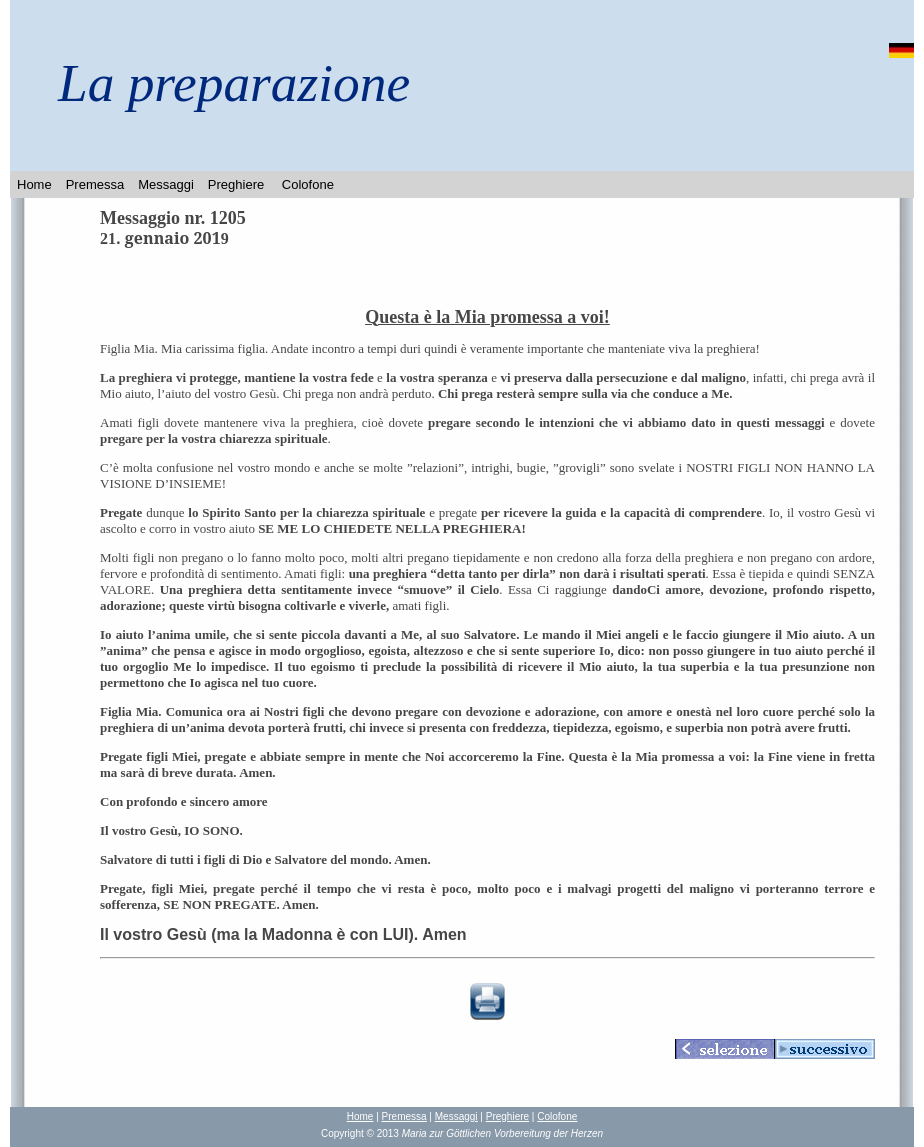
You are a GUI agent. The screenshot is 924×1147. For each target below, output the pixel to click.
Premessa (95, 184)
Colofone (308, 184)
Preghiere (236, 184)
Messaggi (166, 184)
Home (34, 184)
